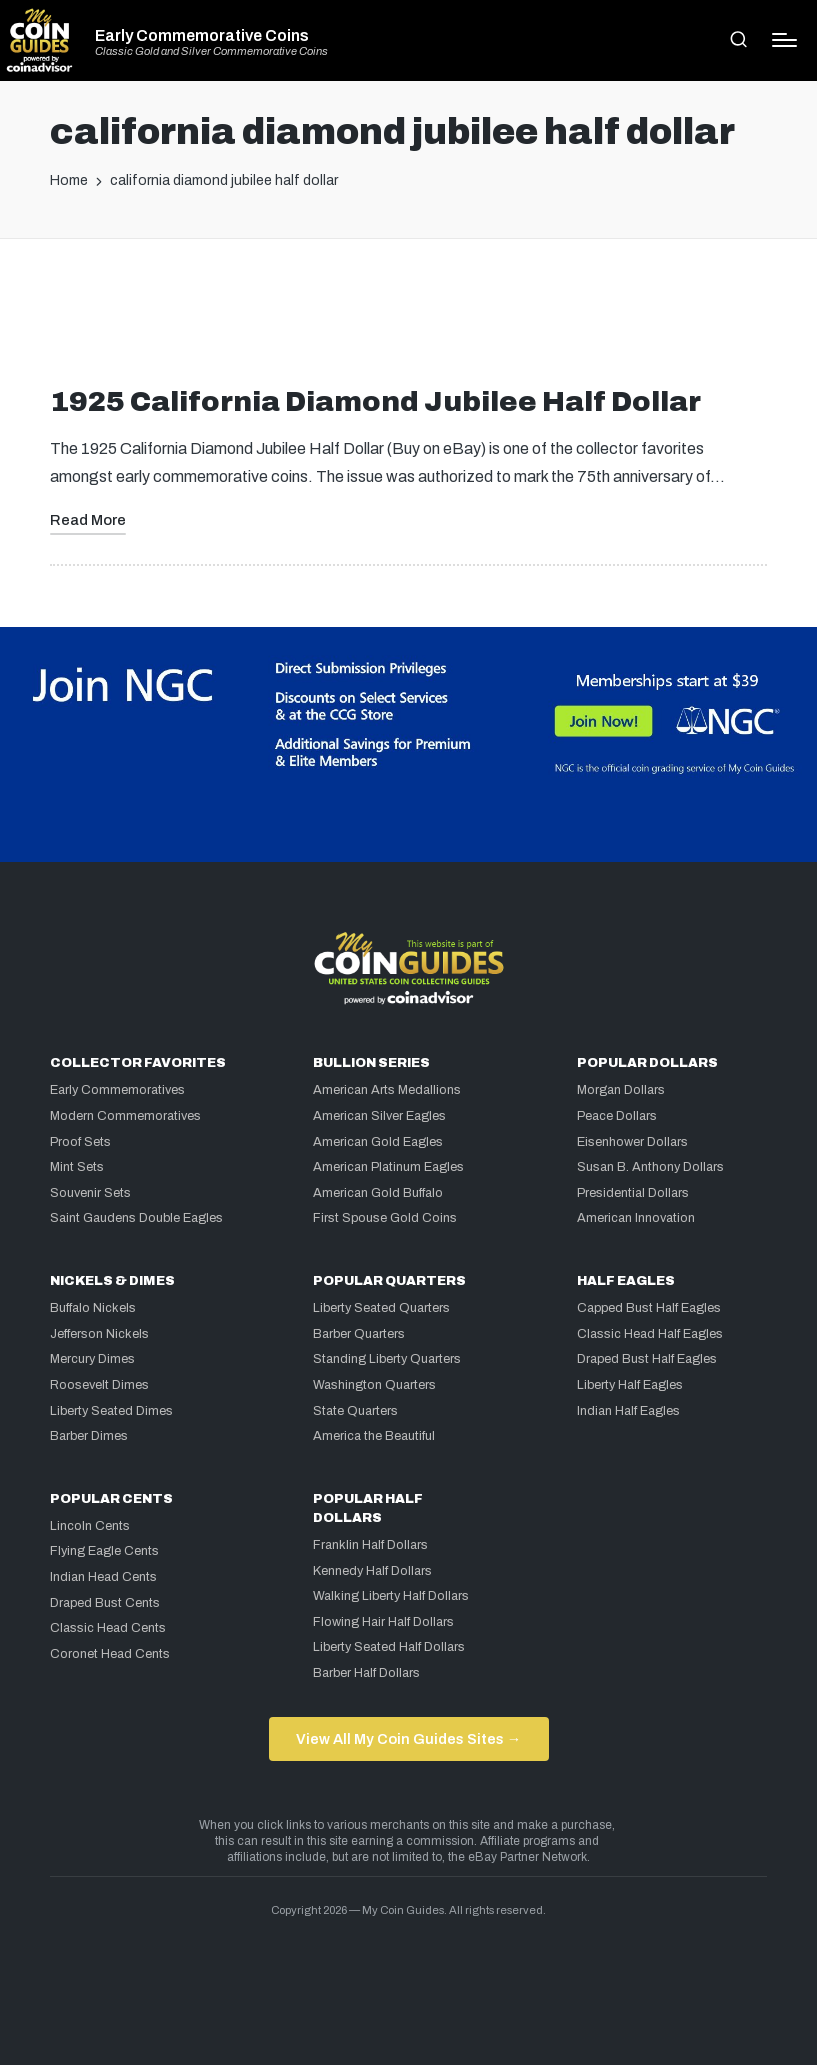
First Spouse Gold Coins (385, 1218)
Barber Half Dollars (366, 1673)
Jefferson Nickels (99, 1334)
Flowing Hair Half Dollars (383, 1622)
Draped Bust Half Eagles (647, 1359)
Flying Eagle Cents (104, 1551)
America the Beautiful (374, 1436)
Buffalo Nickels (93, 1308)
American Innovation (636, 1218)
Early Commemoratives (117, 1090)
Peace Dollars (617, 1116)
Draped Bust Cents (105, 1603)
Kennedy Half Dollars (372, 1571)
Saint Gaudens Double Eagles (136, 1218)
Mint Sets (77, 1167)
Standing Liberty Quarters (387, 1359)
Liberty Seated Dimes (111, 1411)
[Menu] (784, 40)
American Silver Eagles (379, 1116)
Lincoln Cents (90, 1526)
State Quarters (355, 1411)
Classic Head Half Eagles (650, 1334)
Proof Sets (80, 1142)
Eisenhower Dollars (632, 1142)
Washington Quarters (374, 1385)
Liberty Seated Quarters (381, 1308)
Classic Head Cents (108, 1628)
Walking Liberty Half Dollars (391, 1596)
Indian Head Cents (103, 1577)
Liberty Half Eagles (630, 1385)
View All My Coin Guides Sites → (408, 1739)
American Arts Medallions (387, 1090)
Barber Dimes (89, 1436)
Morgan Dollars (621, 1090)
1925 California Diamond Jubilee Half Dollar (375, 401)
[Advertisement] (409, 320)
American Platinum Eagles (388, 1167)
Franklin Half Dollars (370, 1545)
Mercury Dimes (92, 1359)
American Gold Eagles (378, 1142)
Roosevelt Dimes (99, 1385)
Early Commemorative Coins (202, 36)
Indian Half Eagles (628, 1411)
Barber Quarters (359, 1334)
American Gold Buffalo (378, 1193)
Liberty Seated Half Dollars (389, 1647)
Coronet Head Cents (110, 1654)
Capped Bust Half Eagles (649, 1308)
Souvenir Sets (90, 1193)
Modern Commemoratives (125, 1116)
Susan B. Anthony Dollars (650, 1167)
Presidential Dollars (633, 1193)
